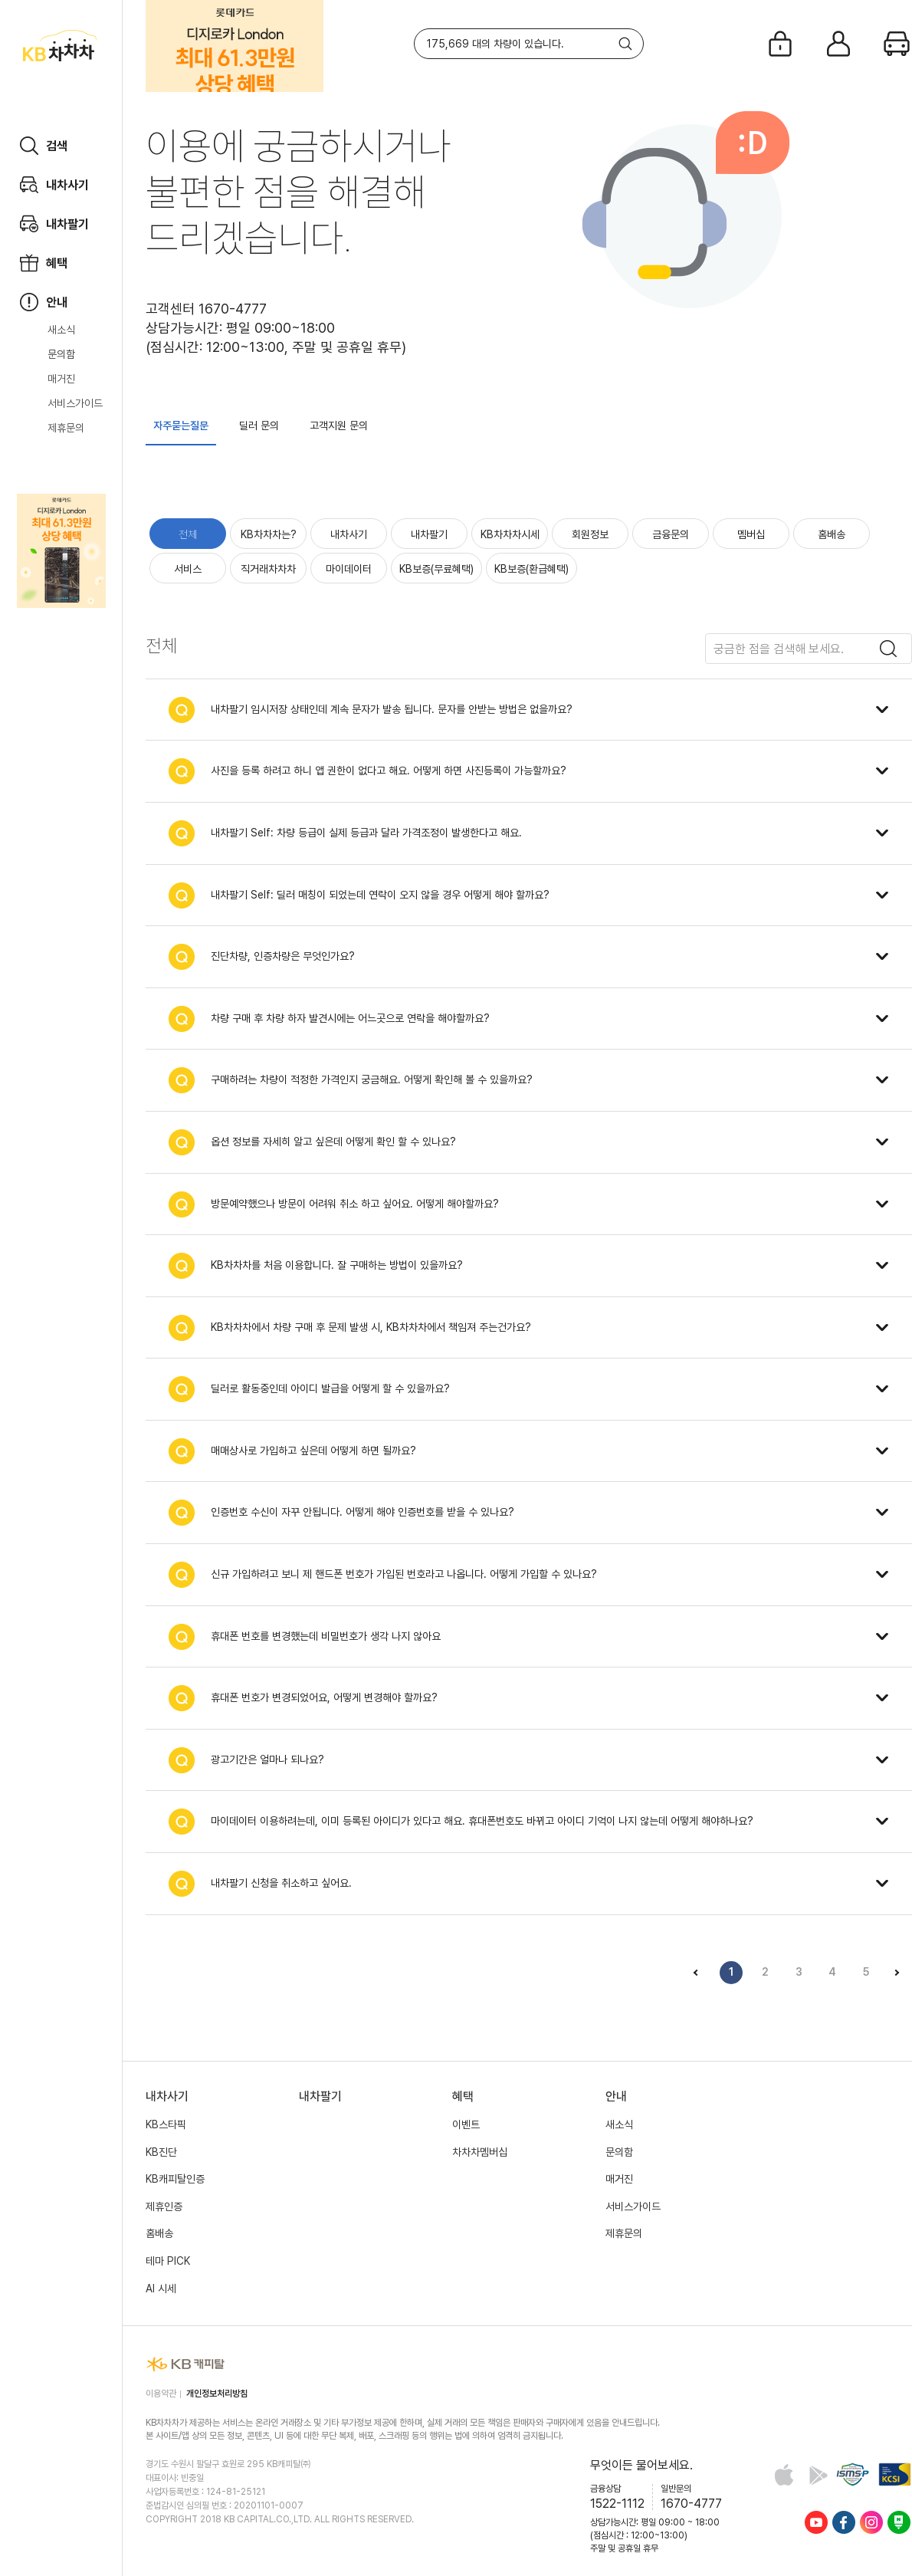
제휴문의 (66, 428)
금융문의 (670, 534)
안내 (616, 2096)
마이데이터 (349, 569)
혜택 (463, 2096)
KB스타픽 (166, 2124)
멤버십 (751, 534)
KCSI (895, 2474)
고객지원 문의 (339, 425)
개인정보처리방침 (217, 2393)
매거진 (61, 379)
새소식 (61, 330)
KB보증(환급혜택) (531, 569)
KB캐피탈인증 (175, 2179)
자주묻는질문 (180, 425)
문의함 (61, 354)
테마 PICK (168, 2261)
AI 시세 (161, 2288)
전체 (188, 534)
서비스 (188, 569)
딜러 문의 (259, 425)
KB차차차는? (269, 534)
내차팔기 (429, 534)
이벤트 (466, 2124)
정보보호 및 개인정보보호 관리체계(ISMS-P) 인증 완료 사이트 (852, 2474)
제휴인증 (164, 2206)
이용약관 (161, 2393)
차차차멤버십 (479, 2152)
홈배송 (831, 534)
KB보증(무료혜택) (436, 569)
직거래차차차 (268, 569)
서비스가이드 (75, 403)
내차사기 (348, 534)
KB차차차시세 (510, 534)
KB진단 (161, 2152)
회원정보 (590, 534)
